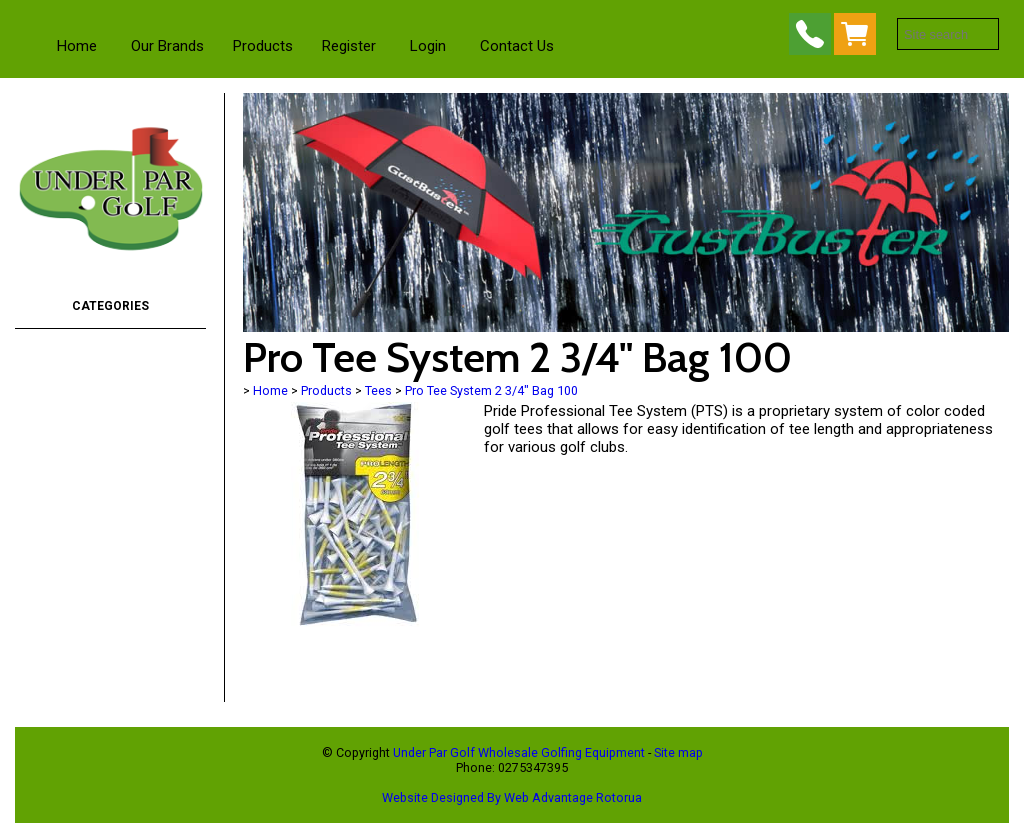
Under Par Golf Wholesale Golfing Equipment (519, 752)
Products (263, 46)
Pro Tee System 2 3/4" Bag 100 (491, 390)
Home (77, 46)
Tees (378, 390)
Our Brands (167, 46)
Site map (678, 752)
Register (349, 46)
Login (428, 46)
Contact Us (517, 46)
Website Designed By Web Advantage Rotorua (512, 797)
